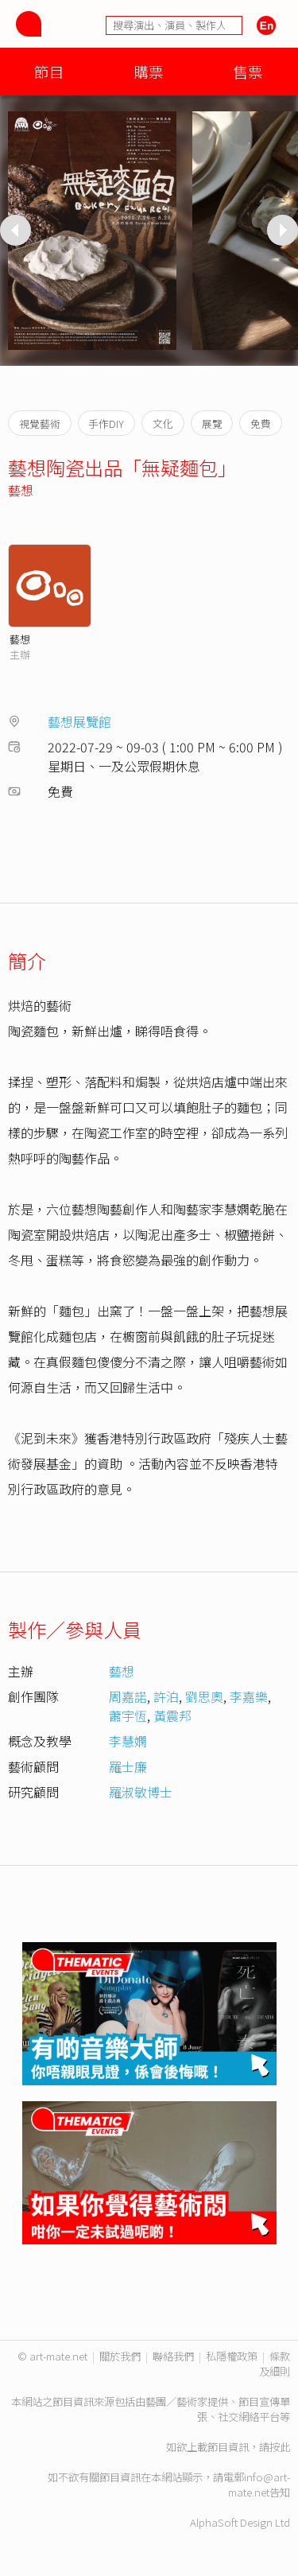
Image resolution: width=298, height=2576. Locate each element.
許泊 (166, 1696)
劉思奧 (204, 1696)
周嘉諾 (128, 1696)
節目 (49, 71)
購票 (149, 71)
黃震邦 (172, 1715)
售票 (248, 71)
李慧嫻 (128, 1740)
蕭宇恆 (128, 1715)
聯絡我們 (173, 2356)
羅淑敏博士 (140, 1791)
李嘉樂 (249, 1696)
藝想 (20, 489)
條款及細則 (274, 2364)
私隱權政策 (231, 2356)
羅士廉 (128, 1766)
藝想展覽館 (79, 721)
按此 (279, 2446)
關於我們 (120, 2356)
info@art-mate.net (259, 2484)
